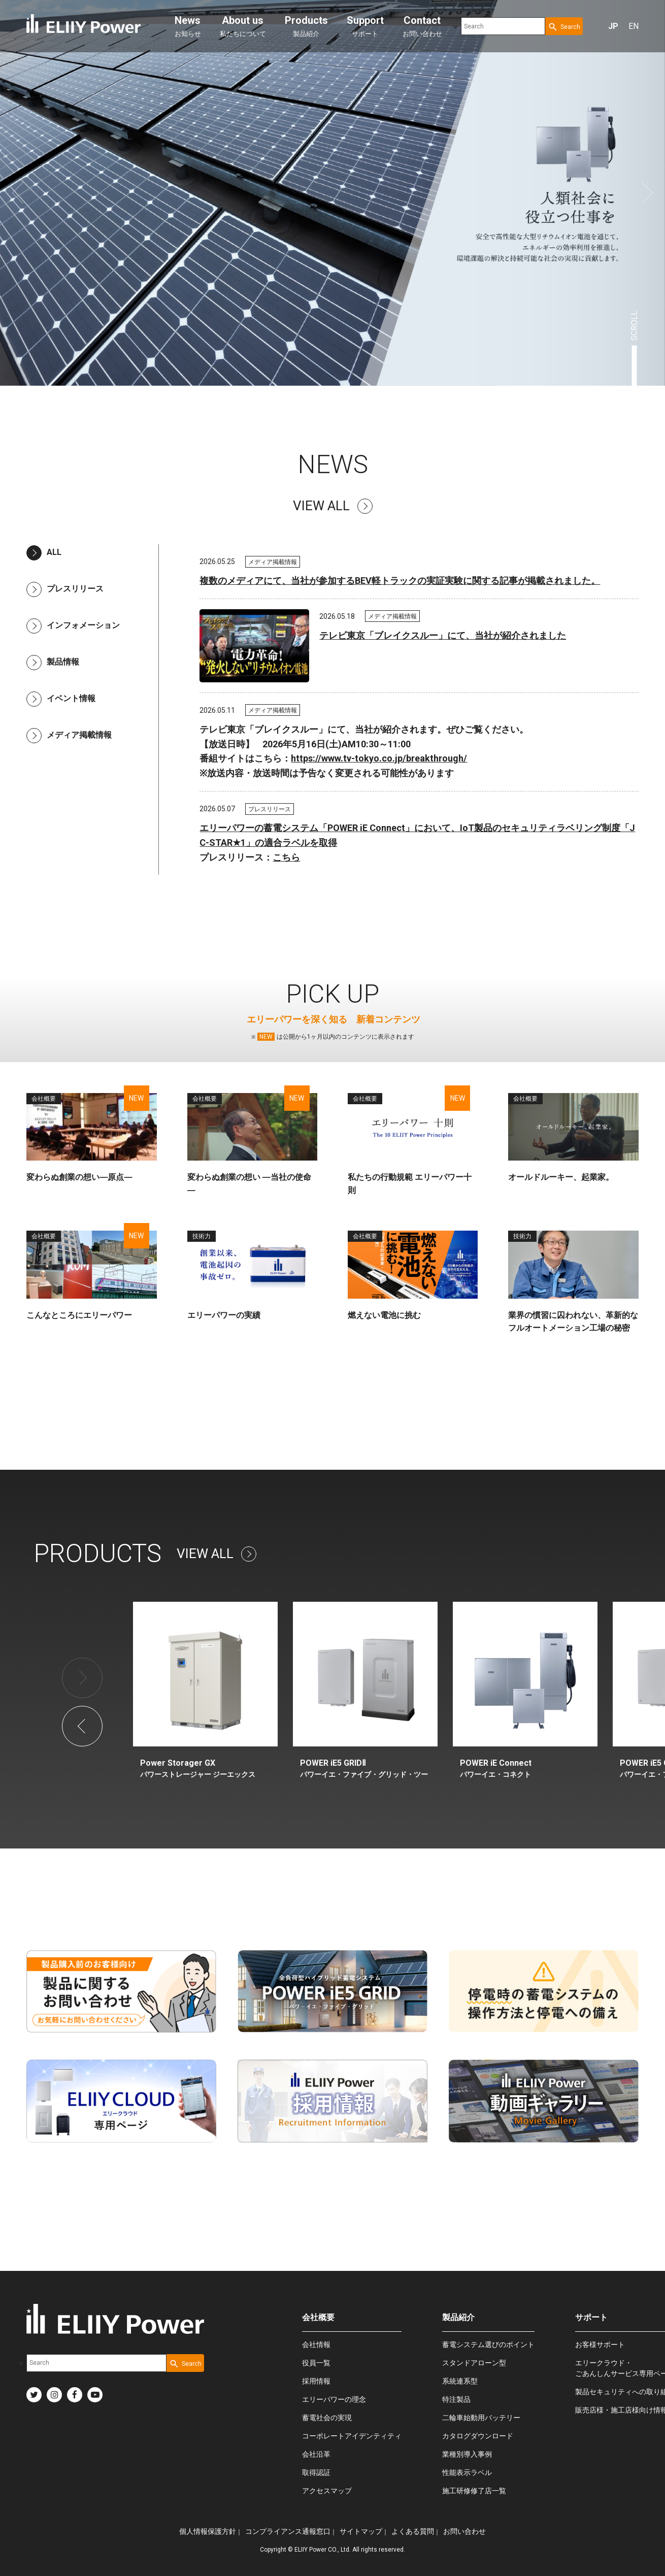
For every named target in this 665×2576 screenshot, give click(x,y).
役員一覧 (316, 2363)
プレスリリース (65, 588)
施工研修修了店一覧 (474, 2491)
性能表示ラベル (467, 2472)
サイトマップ (361, 2531)
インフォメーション (73, 625)
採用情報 (316, 2381)
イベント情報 (60, 698)
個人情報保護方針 (207, 2531)
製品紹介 (306, 26)
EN (633, 26)
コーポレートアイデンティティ (352, 2436)
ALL (43, 552)
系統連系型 (460, 2381)
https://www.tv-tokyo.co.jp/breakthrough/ (379, 758)
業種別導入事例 (467, 2454)
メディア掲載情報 (69, 735)
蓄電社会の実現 (327, 2418)
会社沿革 (316, 2454)
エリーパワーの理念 (334, 2399)
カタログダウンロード (477, 2436)
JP (613, 26)
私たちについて (243, 26)
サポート (365, 26)
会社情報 (316, 2344)
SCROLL (634, 326)
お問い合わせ (422, 26)
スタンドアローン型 (474, 2363)
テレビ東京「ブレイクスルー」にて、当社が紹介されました (442, 635)
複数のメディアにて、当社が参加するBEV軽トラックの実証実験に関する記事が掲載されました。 (400, 580)
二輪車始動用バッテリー (481, 2418)
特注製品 (456, 2399)
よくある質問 (412, 2531)
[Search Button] (564, 26)
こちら (286, 857)
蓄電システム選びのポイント (488, 2344)
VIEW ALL (333, 506)
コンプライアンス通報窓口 (287, 2531)
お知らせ (188, 26)
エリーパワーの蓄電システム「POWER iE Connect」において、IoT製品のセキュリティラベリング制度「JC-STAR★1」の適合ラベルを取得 (417, 835)
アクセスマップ (327, 2491)
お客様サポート (600, 2344)
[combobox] (503, 26)
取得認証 (316, 2472)
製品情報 (52, 662)
